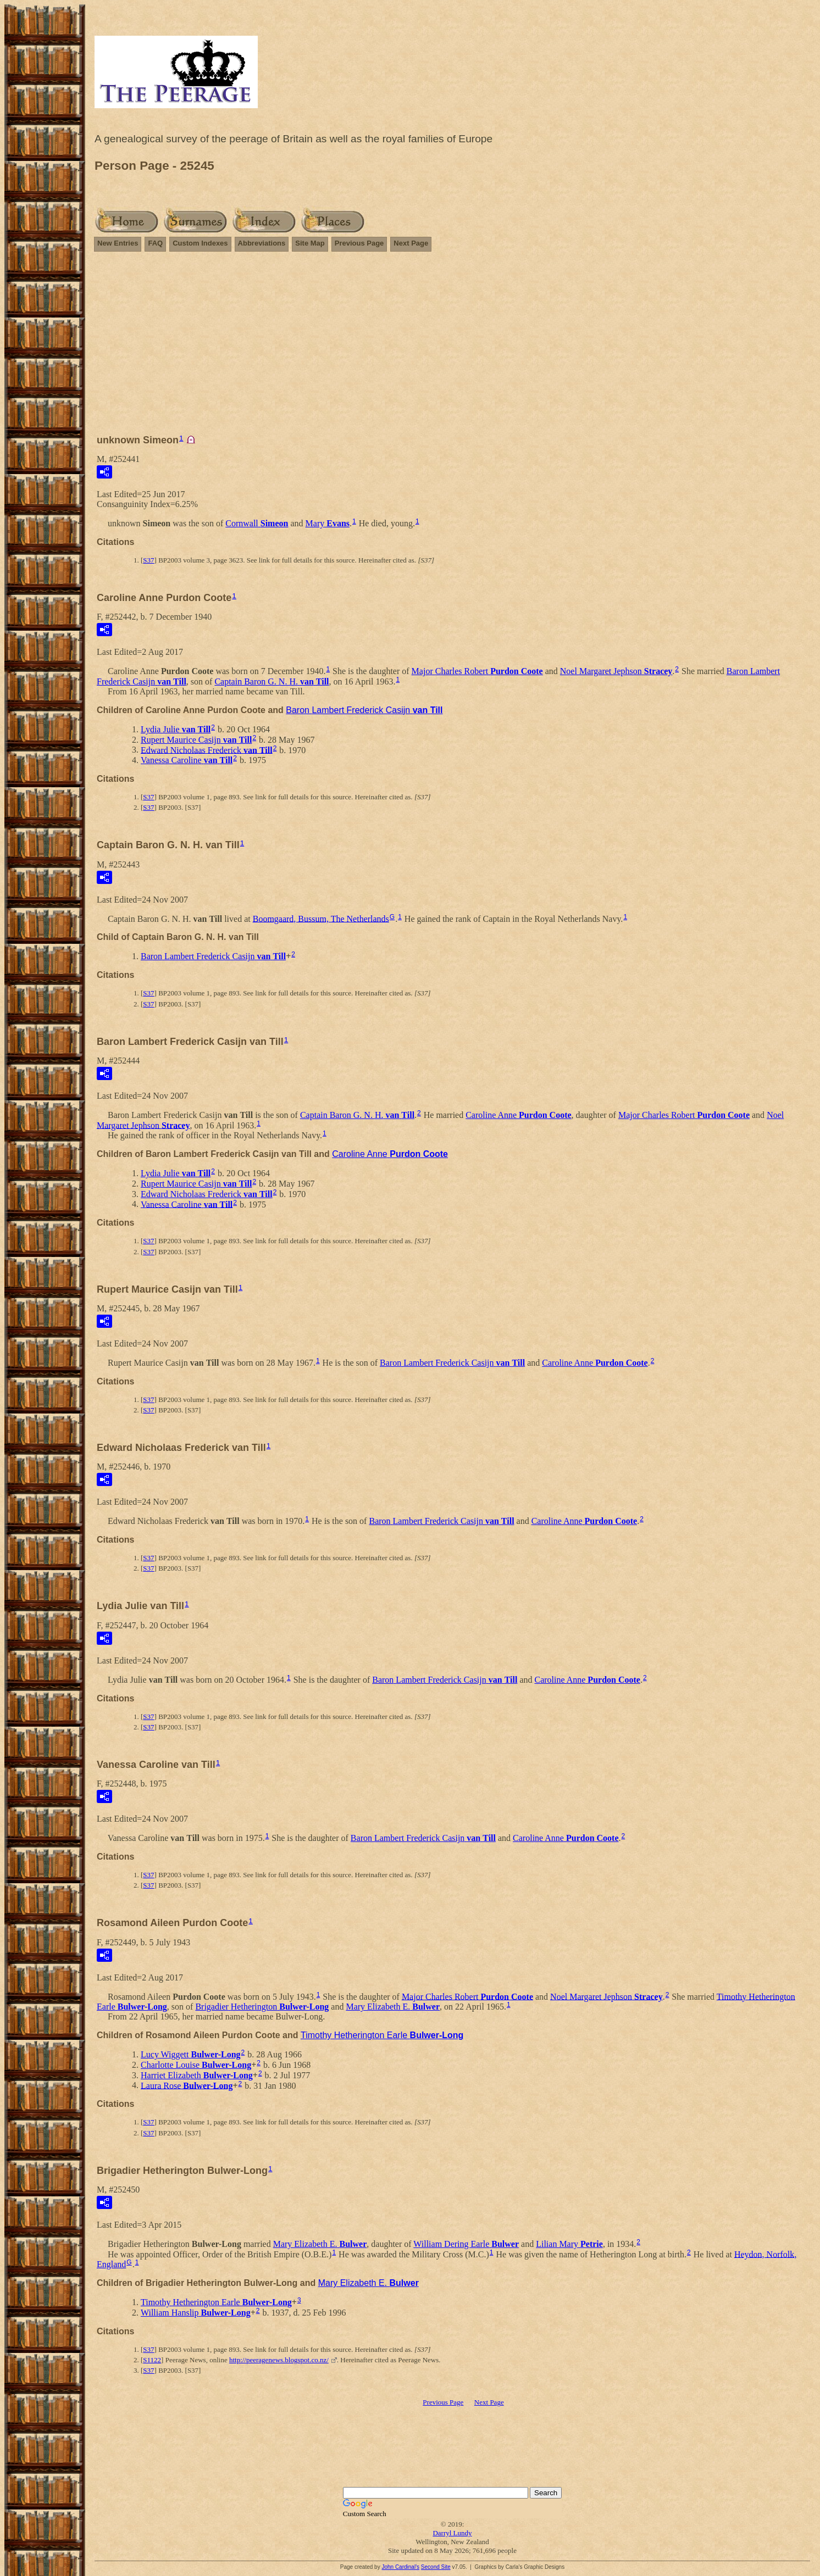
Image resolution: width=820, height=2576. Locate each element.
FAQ (155, 243)
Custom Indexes (200, 243)
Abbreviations (262, 243)
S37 (148, 560)
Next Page (411, 243)
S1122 (152, 2360)
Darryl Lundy (452, 2533)
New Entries (117, 243)
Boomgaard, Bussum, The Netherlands (321, 918)
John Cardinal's (400, 2567)
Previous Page (359, 243)
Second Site (436, 2567)
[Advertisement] (452, 348)
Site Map (309, 243)
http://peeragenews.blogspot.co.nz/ (279, 2360)
